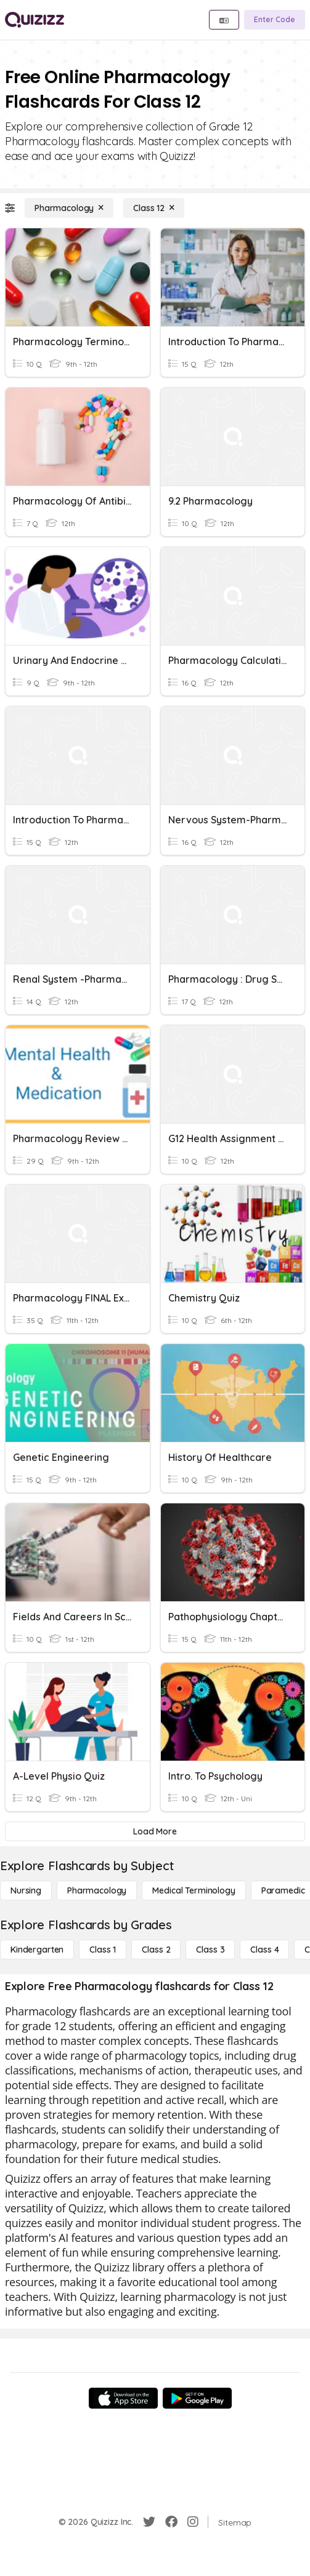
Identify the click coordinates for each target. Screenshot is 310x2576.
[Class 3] (210, 1949)
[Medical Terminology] (193, 1890)
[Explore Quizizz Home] (34, 20)
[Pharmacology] (69, 208)
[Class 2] (156, 1949)
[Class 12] (153, 208)
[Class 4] (264, 1949)
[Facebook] (171, 2522)
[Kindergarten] (37, 1949)
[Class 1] (102, 1949)
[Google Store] (197, 2398)
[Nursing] (26, 1890)
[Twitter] (149, 2522)
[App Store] (123, 2398)
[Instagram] (192, 2522)
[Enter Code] (274, 20)
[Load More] (155, 1831)
